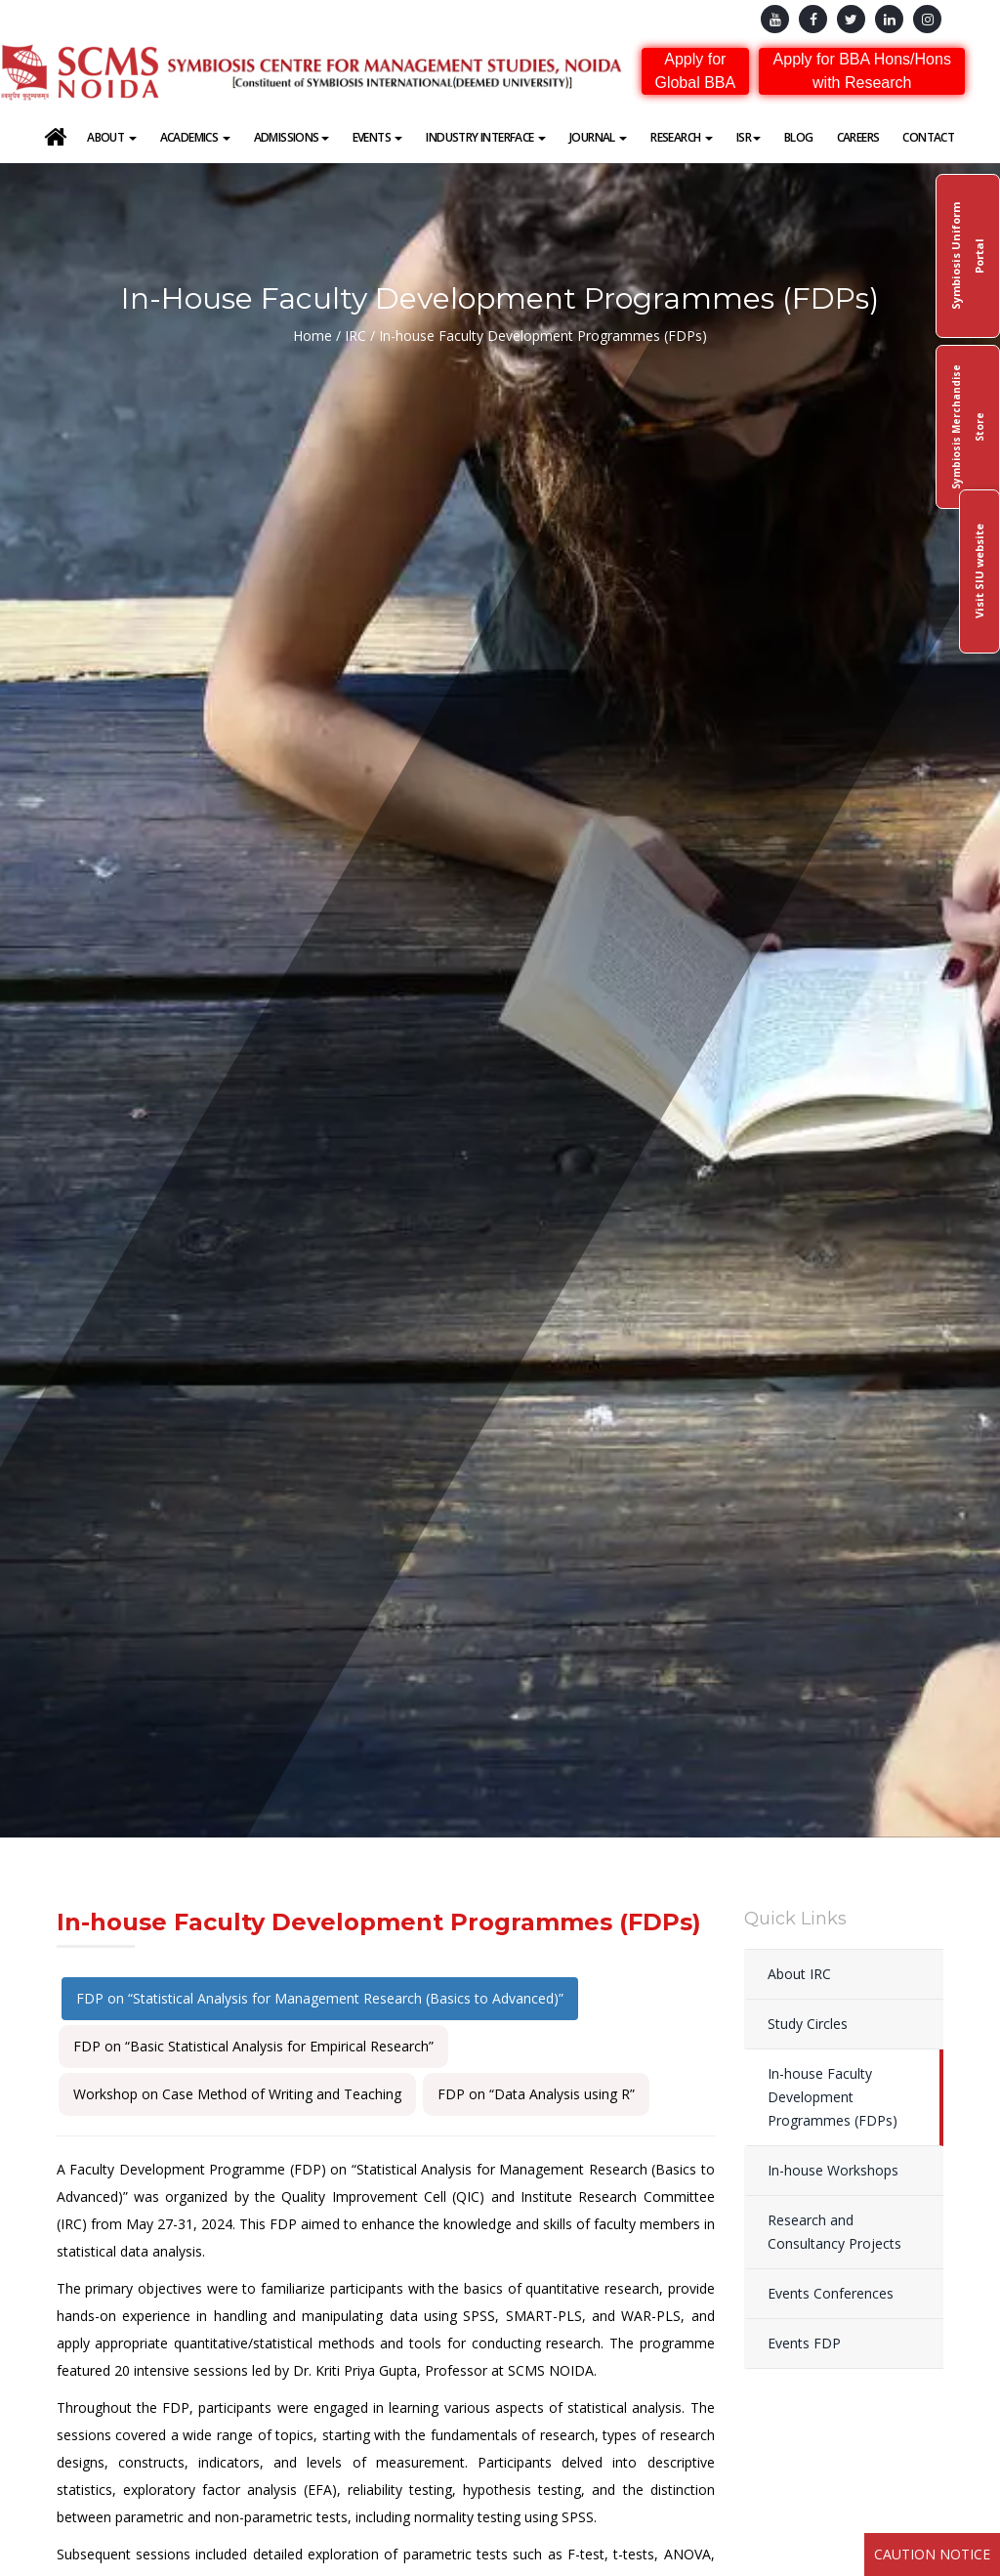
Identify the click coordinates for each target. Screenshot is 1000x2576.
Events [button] (378, 137)
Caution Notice (932, 2554)
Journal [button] (598, 137)
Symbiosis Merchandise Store (967, 426)
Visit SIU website (979, 572)
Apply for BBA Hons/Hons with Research (862, 71)
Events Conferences (831, 2293)
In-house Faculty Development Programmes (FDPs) (832, 2097)
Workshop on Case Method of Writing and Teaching (237, 2094)
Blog (798, 137)
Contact (928, 137)
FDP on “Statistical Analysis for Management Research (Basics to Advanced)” (319, 1998)
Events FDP (804, 2343)
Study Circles (808, 2023)
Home (312, 335)
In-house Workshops (833, 2170)
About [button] (111, 137)
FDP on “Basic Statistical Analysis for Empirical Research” (253, 2046)
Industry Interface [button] (486, 137)
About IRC (799, 1973)
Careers (858, 137)
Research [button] (681, 137)
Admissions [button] (291, 137)
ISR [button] (748, 137)
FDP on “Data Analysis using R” (536, 2094)
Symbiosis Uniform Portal (967, 256)
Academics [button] (195, 137)
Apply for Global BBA (694, 71)
